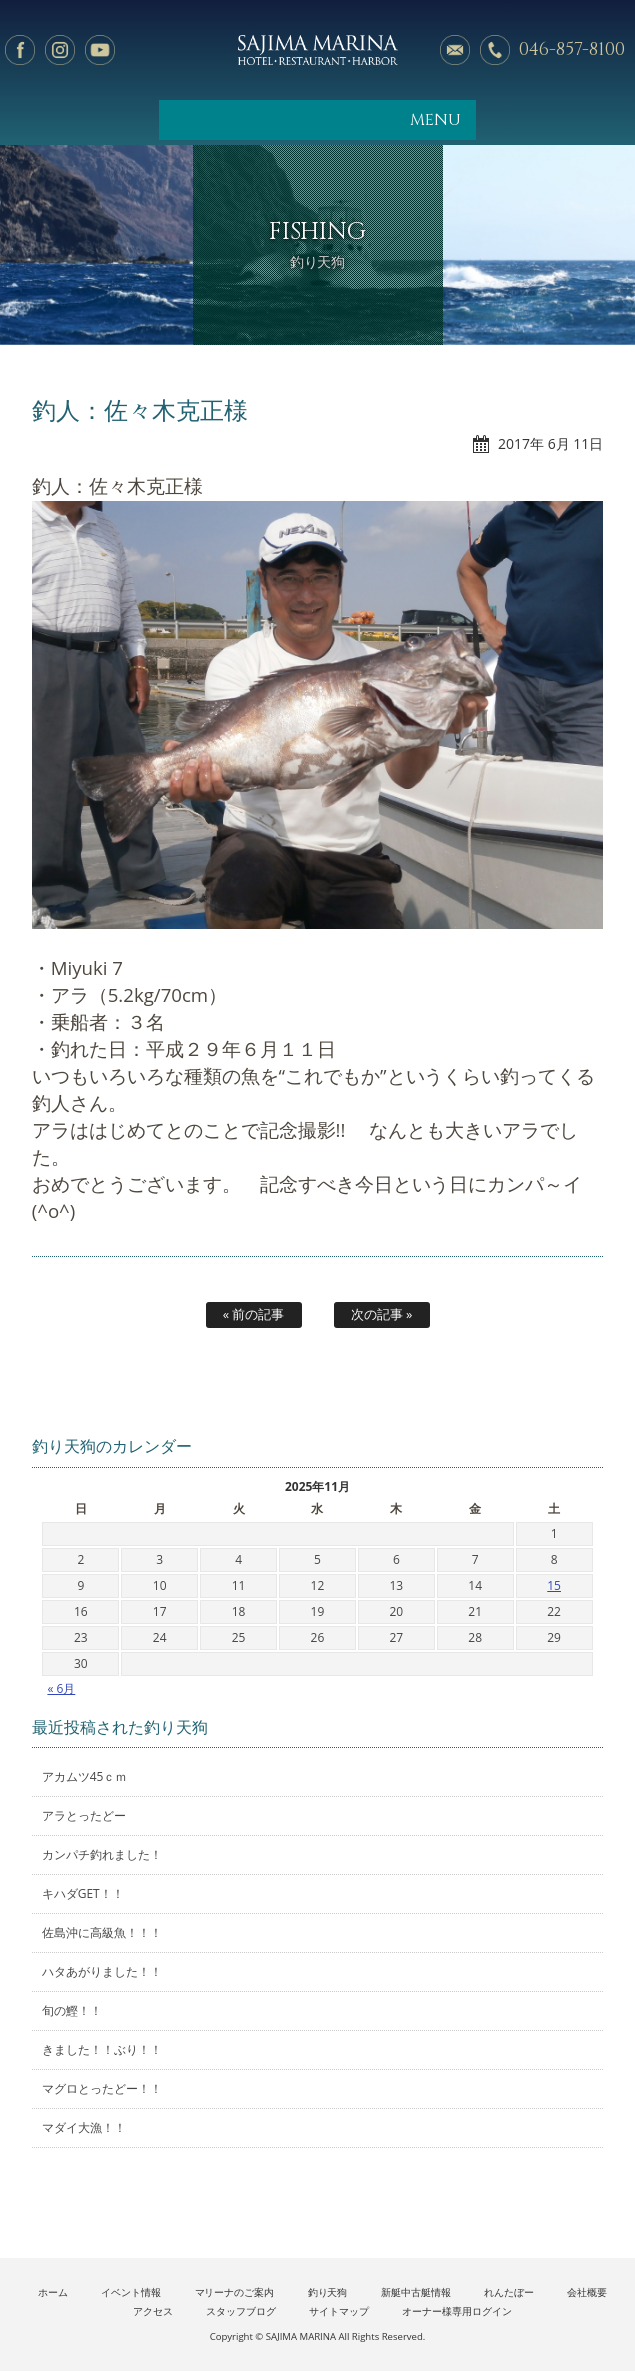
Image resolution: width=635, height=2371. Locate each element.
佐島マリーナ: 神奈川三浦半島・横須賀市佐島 (317, 50)
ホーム (53, 2292)
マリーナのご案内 (235, 2292)
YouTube (100, 50)
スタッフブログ (241, 2311)
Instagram (60, 50)
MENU (435, 120)
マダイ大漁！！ (84, 2127)
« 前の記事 (254, 1314)
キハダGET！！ (83, 1893)
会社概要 (587, 2292)
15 (554, 1585)
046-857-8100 (572, 49)
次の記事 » (382, 1314)
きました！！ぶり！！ (102, 2049)
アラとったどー (84, 1815)
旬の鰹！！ (72, 2010)
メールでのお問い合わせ (455, 50)
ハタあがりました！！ (102, 1971)
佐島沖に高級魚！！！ (102, 1932)
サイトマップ (339, 2311)
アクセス (153, 2311)
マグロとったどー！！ (102, 2088)
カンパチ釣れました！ (102, 1854)
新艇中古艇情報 (416, 2292)
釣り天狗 (328, 2292)
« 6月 (61, 1688)
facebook (20, 50)
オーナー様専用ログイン (457, 2311)
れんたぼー (509, 2292)
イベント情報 (131, 2292)
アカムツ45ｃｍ (85, 1776)
